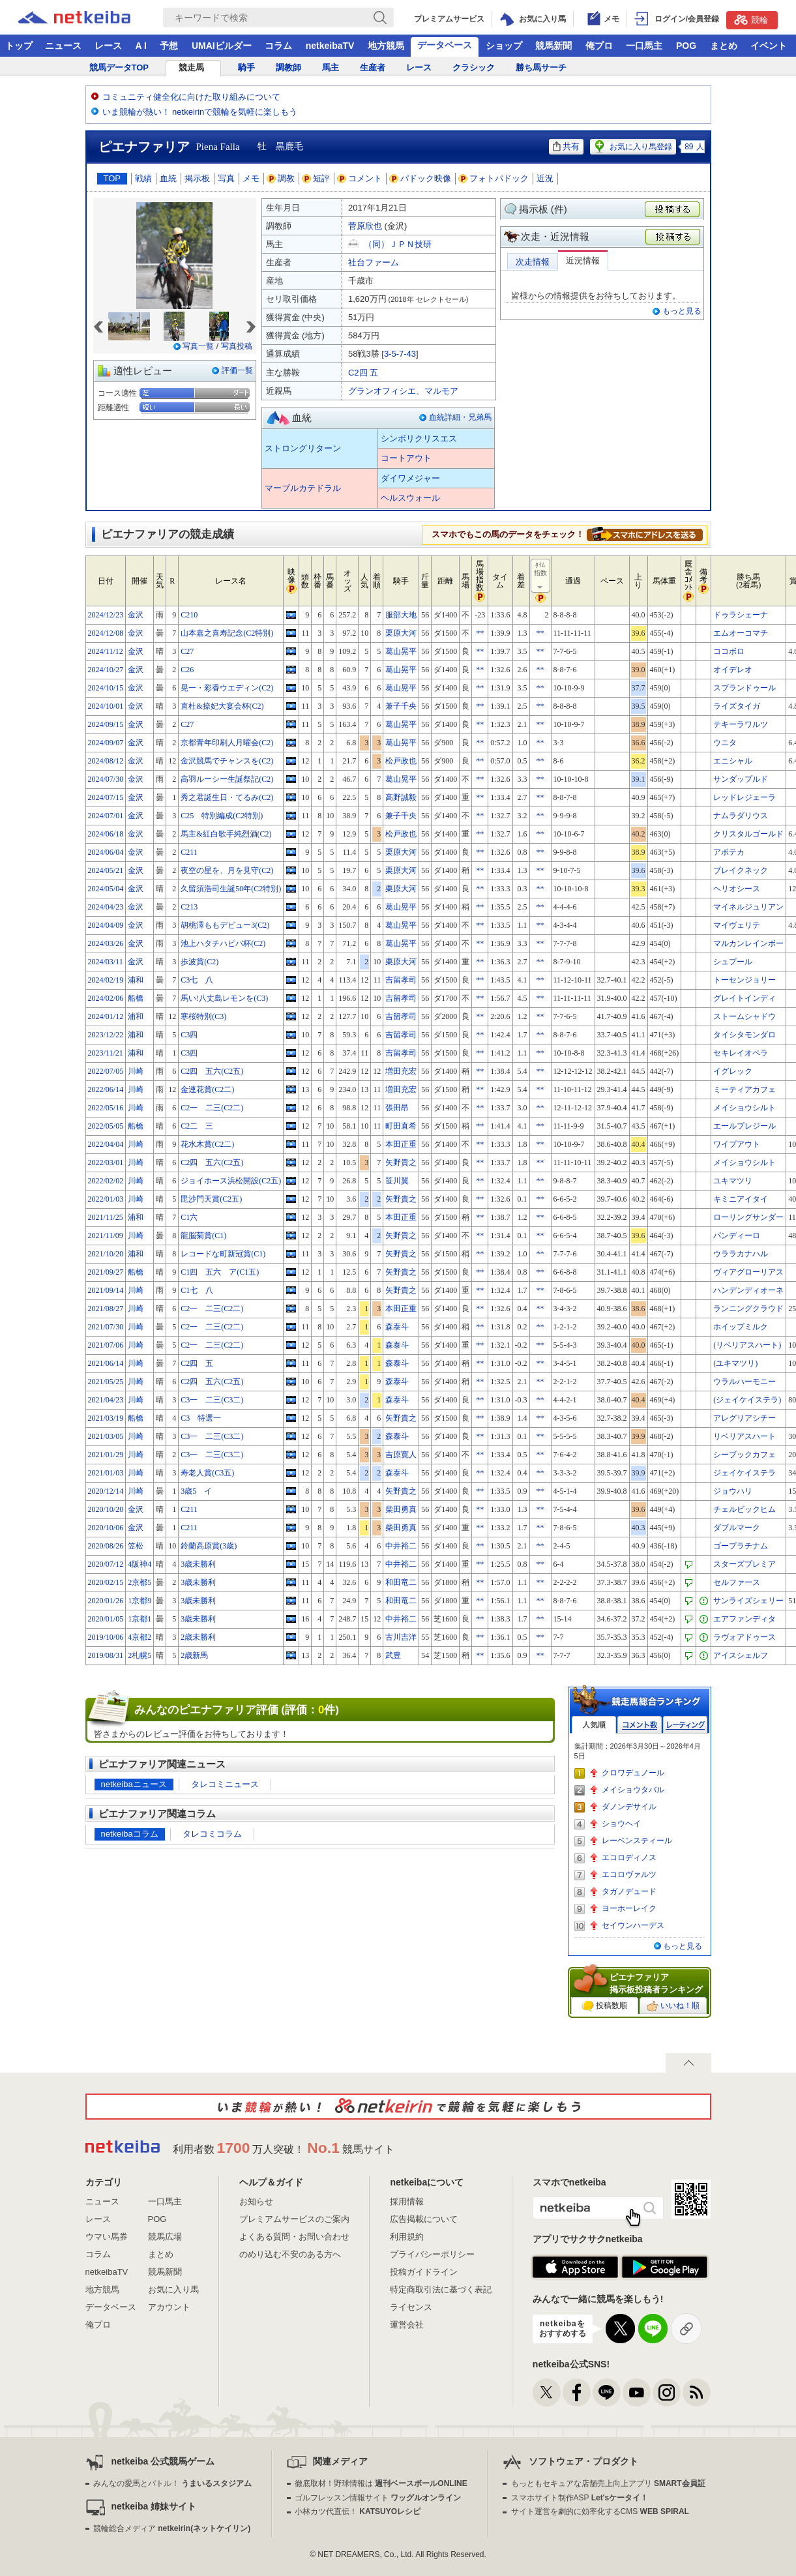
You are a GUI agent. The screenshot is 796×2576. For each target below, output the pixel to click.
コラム (278, 45)
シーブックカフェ (744, 1454)
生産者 (372, 67)
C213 (189, 906)
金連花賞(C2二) (207, 1089)
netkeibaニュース (134, 1784)
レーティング (685, 1725)
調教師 (288, 67)
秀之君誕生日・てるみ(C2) (227, 797)
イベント (768, 45)
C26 (187, 669)
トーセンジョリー (744, 980)
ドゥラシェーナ (740, 614)
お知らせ (256, 2201)
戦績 (143, 178)
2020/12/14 (106, 1491)
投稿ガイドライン (424, 2272)
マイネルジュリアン (748, 906)
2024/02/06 (106, 998)
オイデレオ (732, 669)
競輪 (751, 19)
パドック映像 (420, 178)
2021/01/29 (106, 1454)
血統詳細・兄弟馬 (460, 417)
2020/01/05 (106, 1618)
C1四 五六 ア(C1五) (220, 1272)
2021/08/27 (106, 1308)
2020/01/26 (106, 1600)
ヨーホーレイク (629, 1908)
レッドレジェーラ (744, 797)
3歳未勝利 (198, 1564)
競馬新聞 (553, 45)
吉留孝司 (401, 980)
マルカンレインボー (748, 943)
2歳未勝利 (198, 1637)
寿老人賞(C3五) (207, 1472)
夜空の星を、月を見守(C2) (227, 870)
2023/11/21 (105, 1053)
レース (108, 45)
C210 (189, 614)
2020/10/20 (106, 1509)
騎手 (246, 67)
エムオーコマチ (740, 633)
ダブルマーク (736, 1527)
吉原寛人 (401, 1454)
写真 (226, 178)
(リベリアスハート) (747, 1345)
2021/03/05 (106, 1436)
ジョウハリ (732, 1491)
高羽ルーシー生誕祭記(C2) (227, 779)
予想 (169, 45)
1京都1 (139, 1618)
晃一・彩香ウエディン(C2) (227, 687)
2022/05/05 (106, 1126)
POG (686, 45)
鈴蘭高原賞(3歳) (209, 1545)
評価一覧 (237, 370)
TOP (112, 178)
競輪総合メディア (171, 2528)
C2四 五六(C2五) (212, 1071)
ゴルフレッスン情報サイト (378, 2497)
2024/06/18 (106, 833)
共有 (566, 146)
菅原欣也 (365, 226)
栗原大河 (401, 633)
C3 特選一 (201, 1418)
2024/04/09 (106, 925)
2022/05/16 (106, 1107)
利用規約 (407, 2237)
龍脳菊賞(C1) (203, 1235)
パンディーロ (736, 1235)
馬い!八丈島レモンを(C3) (224, 998)
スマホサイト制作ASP (580, 2497)
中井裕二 (401, 1545)
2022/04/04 (106, 1144)
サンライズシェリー (748, 1600)
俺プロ (599, 45)
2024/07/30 (106, 779)
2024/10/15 (106, 687)
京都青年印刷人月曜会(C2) (227, 742)
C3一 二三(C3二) (212, 1399)
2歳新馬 (194, 1655)
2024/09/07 (106, 742)
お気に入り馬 (173, 2289)
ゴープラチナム (740, 1545)
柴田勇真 (401, 1509)
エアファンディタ (744, 1618)
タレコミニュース (225, 1784)
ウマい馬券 (106, 2237)
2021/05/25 (106, 1381)
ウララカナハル (740, 1253)
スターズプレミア (744, 1564)
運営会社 (407, 2325)
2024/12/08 (106, 633)
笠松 (135, 1545)
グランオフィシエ (382, 391)
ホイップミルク (740, 1326)
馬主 (330, 67)
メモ (251, 178)
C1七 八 (197, 1290)
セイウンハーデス (633, 1925)
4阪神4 (139, 1564)
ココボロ (728, 651)
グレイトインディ (744, 998)
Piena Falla (218, 146)
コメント (360, 178)
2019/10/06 (106, 1637)
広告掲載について (424, 2219)
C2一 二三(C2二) (212, 1107)
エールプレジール (744, 1126)
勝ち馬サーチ (541, 67)
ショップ (504, 45)
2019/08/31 (106, 1655)
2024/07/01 (106, 815)
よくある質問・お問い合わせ (294, 2237)
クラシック (473, 67)
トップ (19, 45)
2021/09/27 (106, 1272)
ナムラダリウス (740, 815)
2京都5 (139, 1582)
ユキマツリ (732, 1180)
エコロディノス (629, 1857)
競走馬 (191, 67)
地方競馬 (386, 45)
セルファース (736, 1582)
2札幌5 (139, 1655)
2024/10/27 (106, 669)
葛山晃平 (401, 651)
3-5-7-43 (400, 354)
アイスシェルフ (740, 1655)
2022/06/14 (106, 1089)
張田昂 (397, 1107)
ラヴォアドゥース (744, 1637)
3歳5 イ (196, 1491)
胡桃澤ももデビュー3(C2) (225, 925)
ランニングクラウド (748, 1308)
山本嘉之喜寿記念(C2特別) (227, 633)
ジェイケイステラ (744, 1472)
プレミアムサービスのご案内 (294, 2219)
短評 (316, 178)
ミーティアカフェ (744, 1089)
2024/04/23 (106, 906)
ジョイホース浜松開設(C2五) (231, 1180)
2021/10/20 (106, 1253)
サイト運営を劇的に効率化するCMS (600, 2511)
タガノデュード (629, 1891)
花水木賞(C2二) (207, 1144)
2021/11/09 (105, 1235)
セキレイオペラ (740, 1053)
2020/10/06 (106, 1527)
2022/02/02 (106, 1180)
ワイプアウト (736, 1144)
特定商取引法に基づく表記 (441, 2289)
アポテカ (728, 852)
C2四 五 (363, 373)
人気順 (594, 1725)
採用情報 (407, 2201)
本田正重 (401, 1144)
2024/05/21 (106, 870)
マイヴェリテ (736, 925)
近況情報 (583, 260)
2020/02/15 (106, 1582)
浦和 (135, 980)
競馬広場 (165, 2237)
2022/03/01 (106, 1162)
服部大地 (401, 614)
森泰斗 (397, 1326)
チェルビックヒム (744, 1509)
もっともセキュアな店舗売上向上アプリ (608, 2483)
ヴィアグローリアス (748, 1272)
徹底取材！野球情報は (381, 2483)
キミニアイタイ (740, 1199)
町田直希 (401, 1126)
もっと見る (681, 311)
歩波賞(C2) (199, 961)
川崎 (135, 1071)
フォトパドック (494, 178)
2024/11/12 (105, 651)
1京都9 (139, 1600)
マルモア (441, 391)
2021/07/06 (106, 1345)
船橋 (135, 998)
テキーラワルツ (740, 724)
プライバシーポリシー (432, 2254)
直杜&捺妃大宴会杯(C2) (222, 706)
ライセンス (411, 2307)
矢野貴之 (401, 1162)
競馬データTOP (119, 67)
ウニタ (725, 742)
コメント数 (639, 1725)
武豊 (393, 1655)
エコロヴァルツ (629, 1874)
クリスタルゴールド (748, 833)
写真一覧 (198, 346)
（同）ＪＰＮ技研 (398, 244)
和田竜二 (401, 1582)
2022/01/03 (106, 1199)
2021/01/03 (106, 1472)
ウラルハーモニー (744, 1381)
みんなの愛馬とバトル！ (172, 2483)
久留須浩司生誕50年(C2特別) (231, 888)
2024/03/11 (105, 961)
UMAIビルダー (222, 45)
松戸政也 (401, 760)
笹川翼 (397, 1180)
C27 (187, 651)
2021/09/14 (106, 1290)
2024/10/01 (106, 706)
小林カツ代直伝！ (357, 2511)
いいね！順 (673, 2006)
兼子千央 (401, 706)
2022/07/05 (106, 1071)
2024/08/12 (106, 760)
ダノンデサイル (629, 1806)
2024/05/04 (106, 888)
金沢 (135, 614)
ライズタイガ (736, 706)
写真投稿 (236, 346)
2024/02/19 (106, 980)
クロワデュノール (633, 1772)
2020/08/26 (106, 1545)
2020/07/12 (106, 1564)
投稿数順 (604, 2006)
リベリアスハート (744, 1436)
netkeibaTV (330, 45)
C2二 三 (197, 1126)
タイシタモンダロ (744, 1034)
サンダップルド (740, 779)
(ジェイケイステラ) (747, 1399)
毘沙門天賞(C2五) (211, 1199)
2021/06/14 (106, 1363)
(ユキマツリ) (735, 1363)
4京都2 (139, 1637)
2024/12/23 (106, 614)
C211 (189, 852)
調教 (281, 178)
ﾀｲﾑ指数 (541, 576)
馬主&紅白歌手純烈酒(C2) (226, 833)
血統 (168, 178)
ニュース (63, 45)
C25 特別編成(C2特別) (222, 815)
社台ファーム (373, 262)
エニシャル (732, 760)
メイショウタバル (633, 1789)
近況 (545, 178)
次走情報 (533, 262)
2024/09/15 (106, 724)
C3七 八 (197, 980)
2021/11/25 (105, 1217)
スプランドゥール (744, 687)
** (480, 633)
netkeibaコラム (129, 1834)
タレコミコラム (212, 1834)
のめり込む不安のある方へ (290, 2254)
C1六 (189, 1217)
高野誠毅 (401, 797)
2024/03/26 (106, 943)
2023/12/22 (106, 1034)
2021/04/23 (106, 1399)
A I (141, 45)
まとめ (723, 45)
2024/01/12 (106, 1016)
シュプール (732, 961)
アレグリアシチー (744, 1418)
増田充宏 (401, 1071)
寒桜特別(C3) (203, 1016)
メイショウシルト (744, 1107)
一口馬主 (644, 45)
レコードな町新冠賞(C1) (223, 1253)
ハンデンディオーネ (748, 1290)
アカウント (169, 2307)
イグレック (732, 1071)
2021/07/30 (106, 1326)
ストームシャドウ (744, 1016)
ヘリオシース (736, 888)
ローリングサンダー (748, 1217)
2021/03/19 (106, 1418)
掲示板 (197, 178)
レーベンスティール (637, 1840)
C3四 (189, 1034)
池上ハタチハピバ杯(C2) (223, 943)
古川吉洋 (401, 1637)
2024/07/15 (106, 797)
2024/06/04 (106, 852)
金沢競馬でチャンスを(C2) (227, 760)
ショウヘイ (621, 1823)
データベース (444, 45)
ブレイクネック (740, 870)
